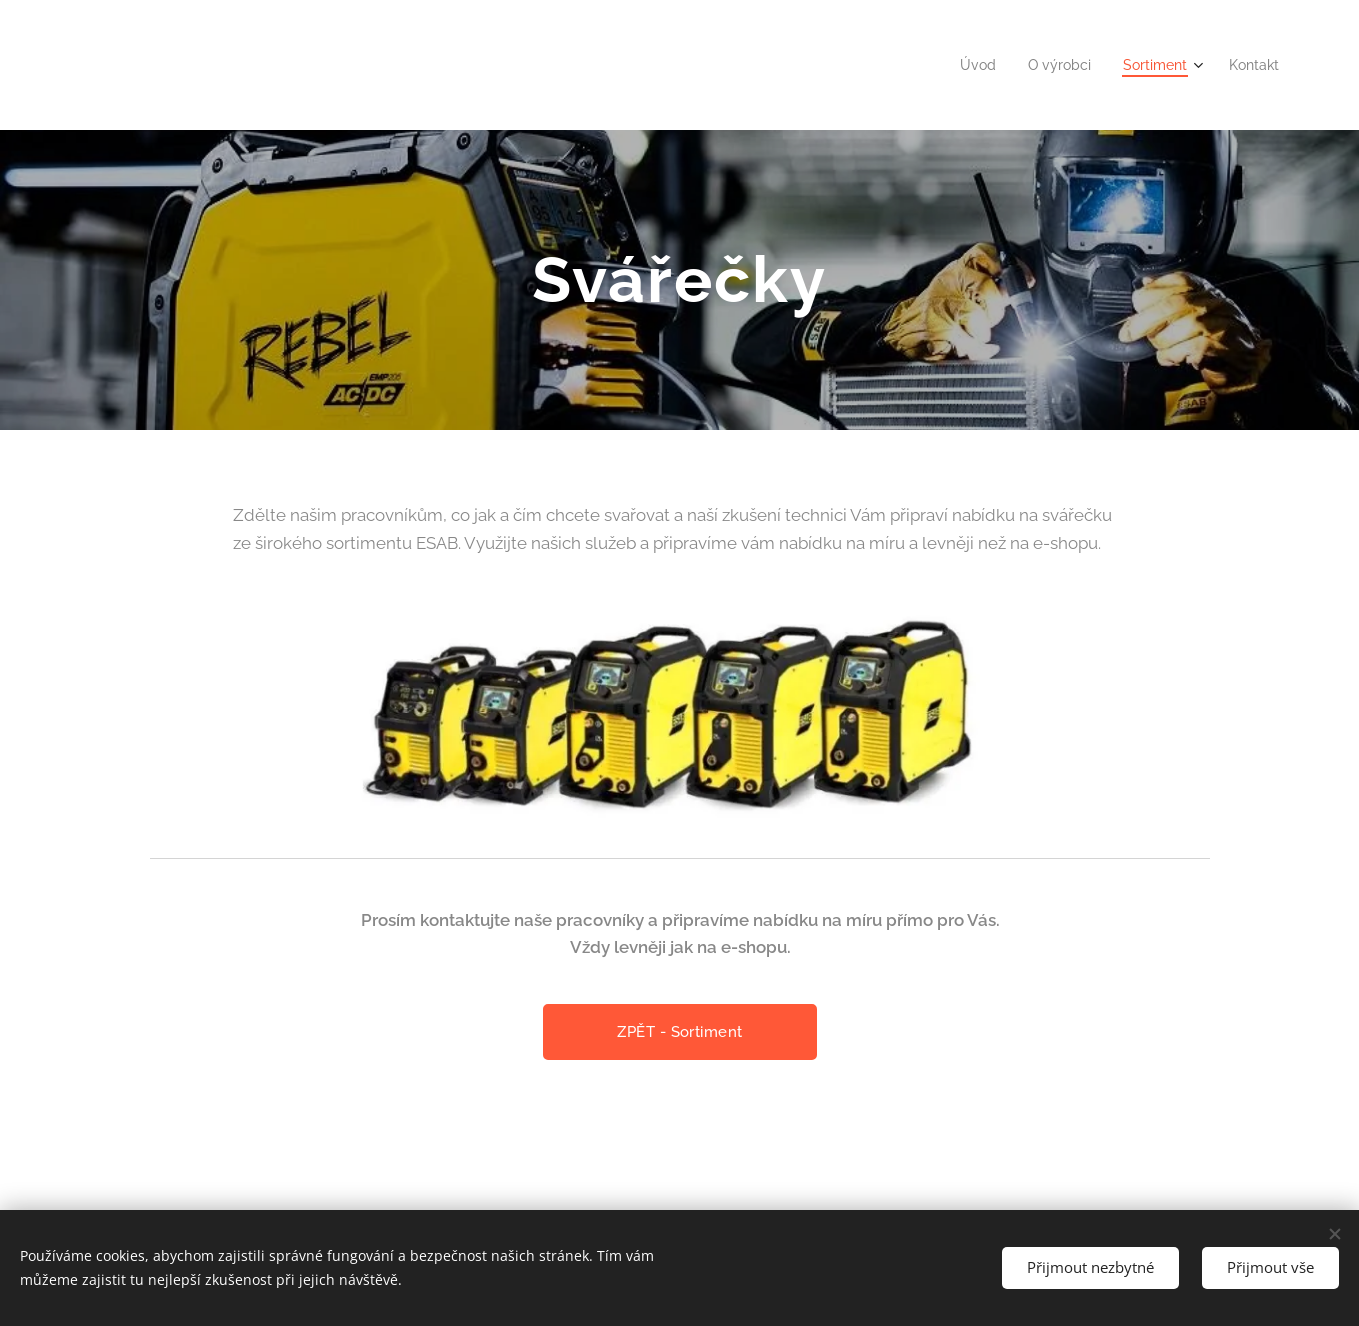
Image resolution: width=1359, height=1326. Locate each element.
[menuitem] (965, 65)
